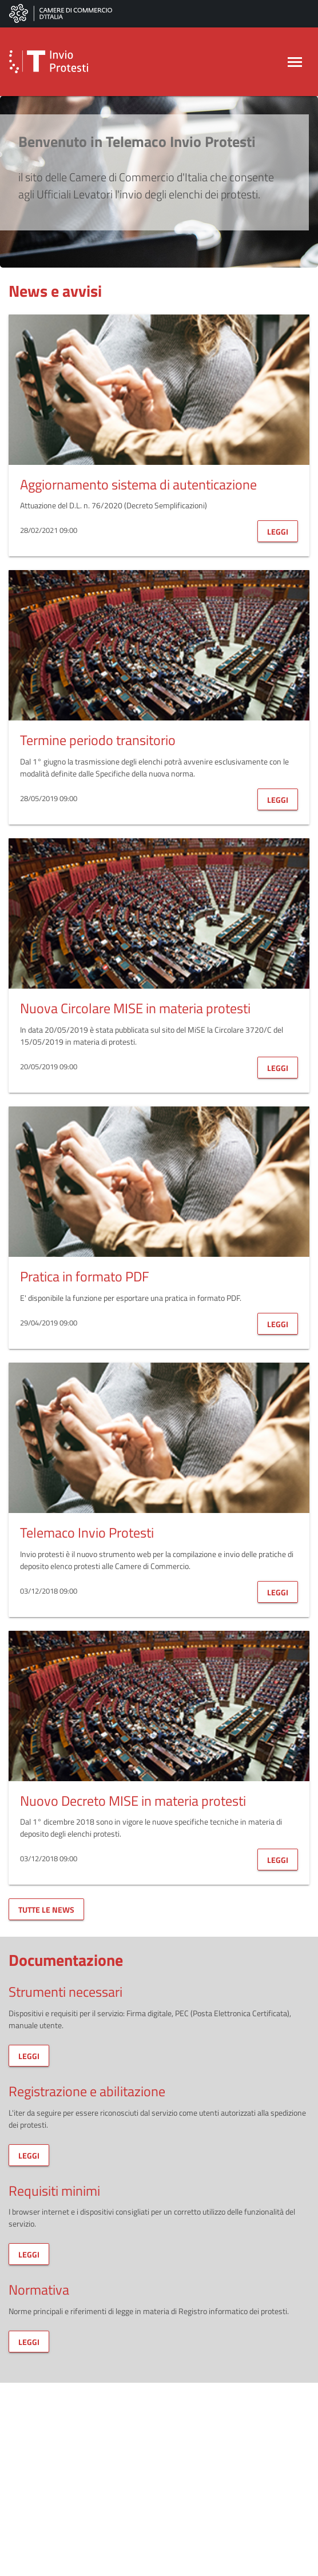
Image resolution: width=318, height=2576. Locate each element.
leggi (277, 531)
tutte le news (46, 1910)
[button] (63, 61)
